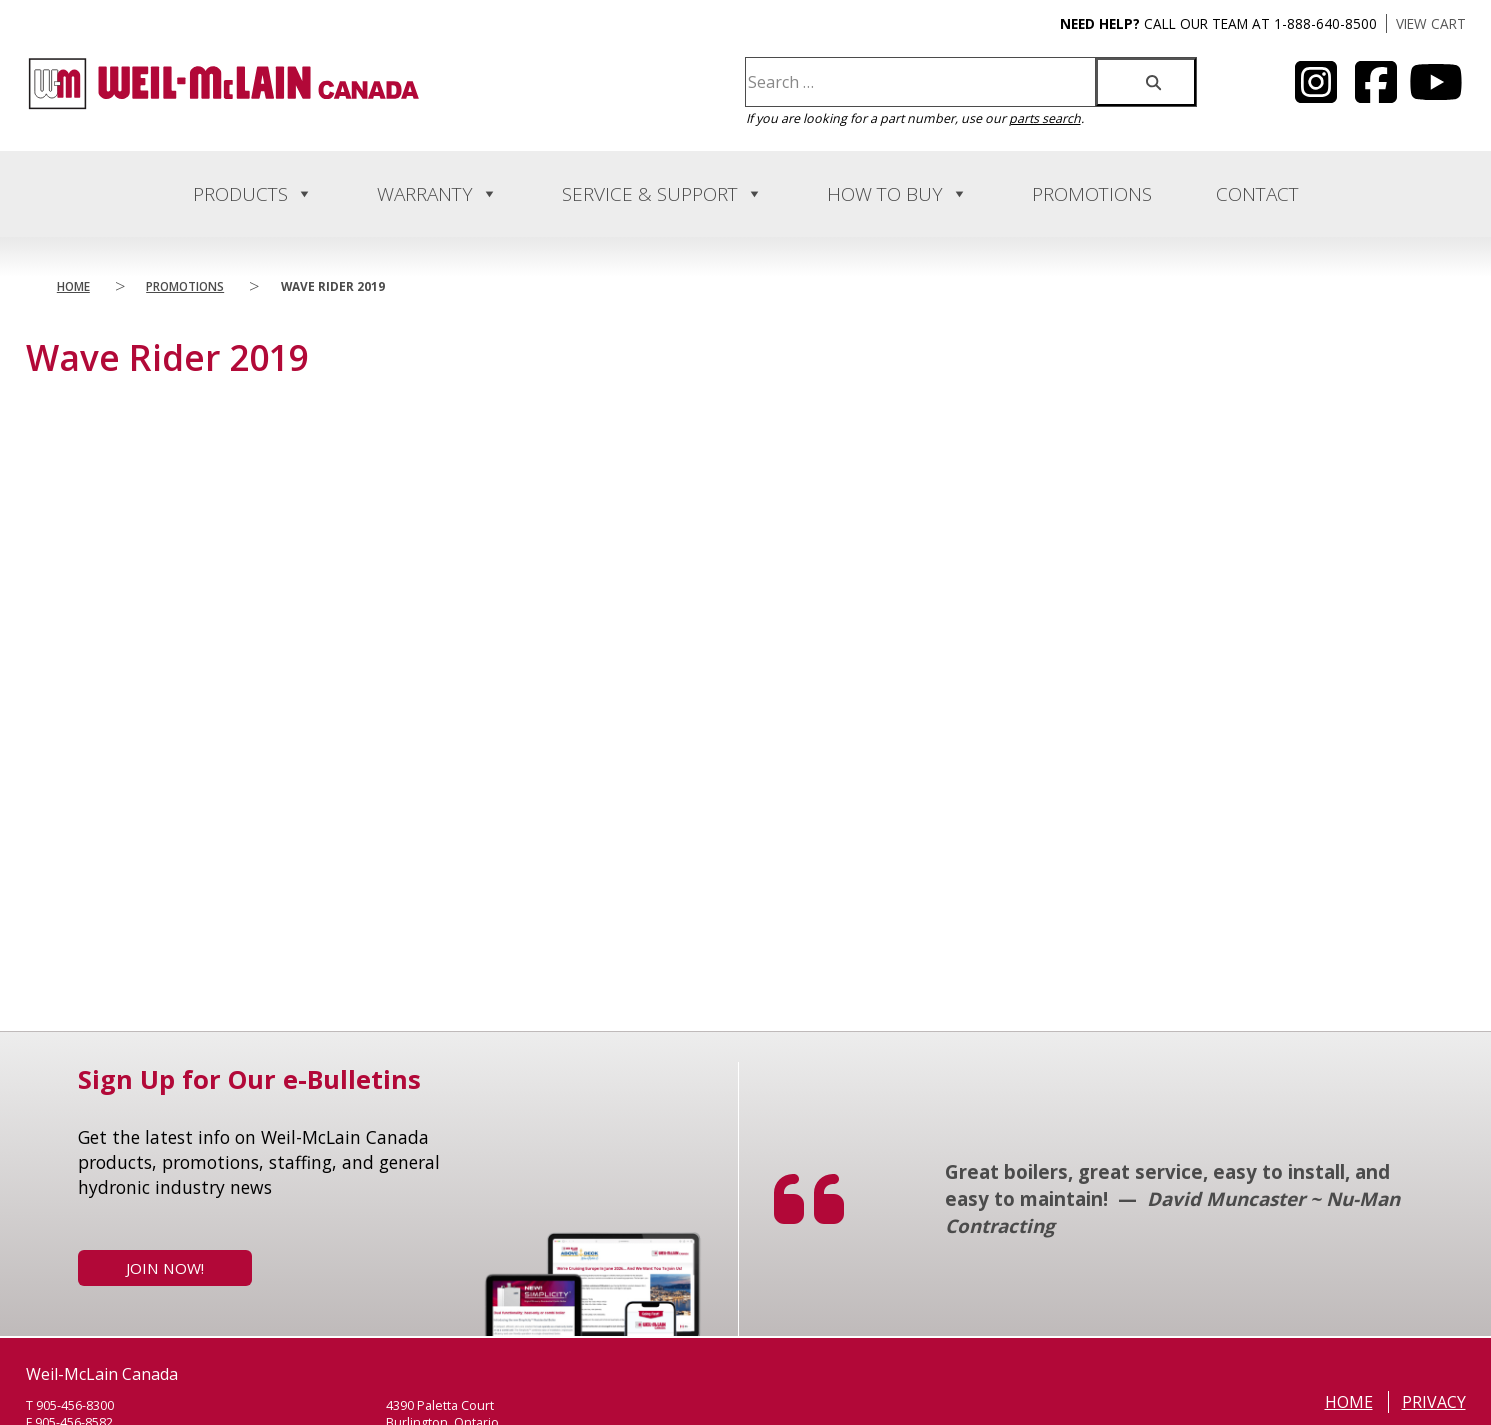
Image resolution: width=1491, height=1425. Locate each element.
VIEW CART (1431, 23)
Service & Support (662, 194)
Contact (1257, 194)
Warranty (437, 194)
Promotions (1092, 194)
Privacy (1434, 1402)
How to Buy (897, 194)
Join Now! (165, 1268)
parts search (1045, 118)
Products (253, 194)
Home (73, 286)
